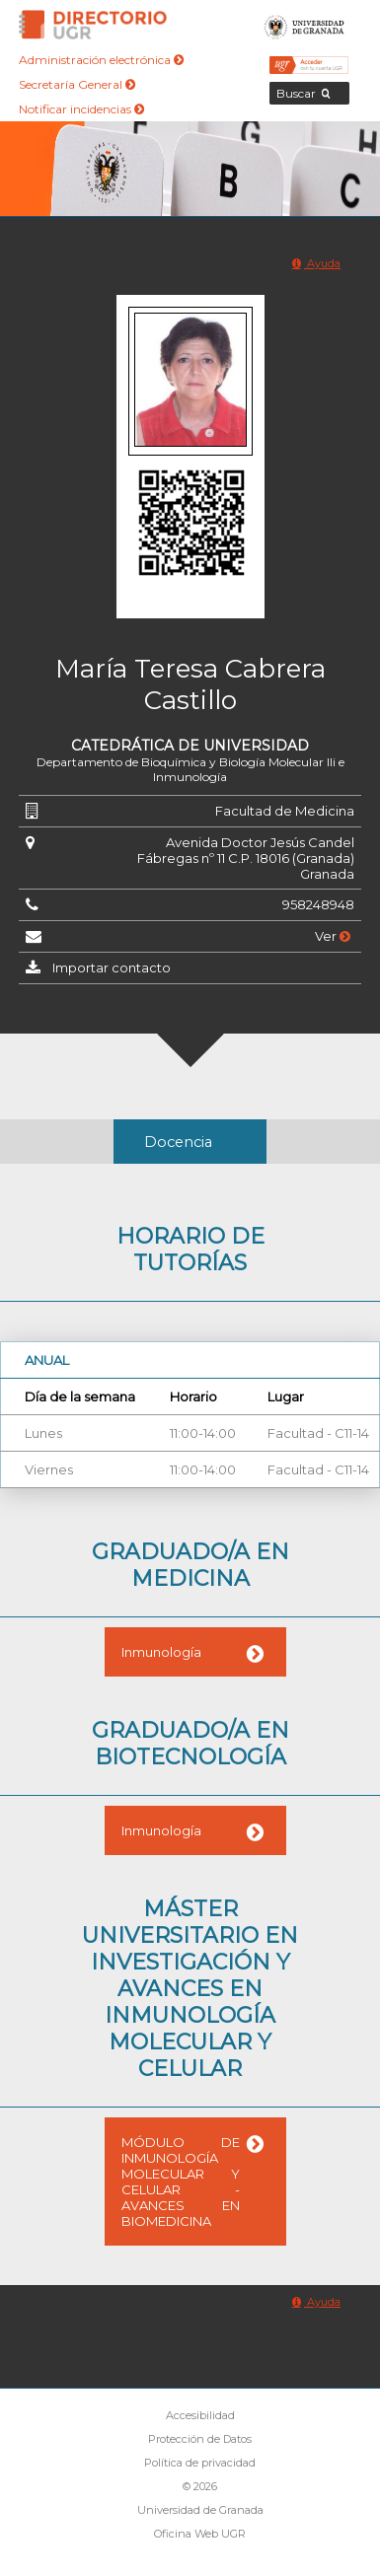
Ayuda (316, 263)
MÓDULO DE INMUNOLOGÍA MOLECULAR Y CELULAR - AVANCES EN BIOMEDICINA (180, 2181)
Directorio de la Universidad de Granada (93, 24)
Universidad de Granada (304, 24)
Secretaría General (77, 84)
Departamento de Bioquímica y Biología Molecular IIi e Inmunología (190, 769)
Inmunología (161, 1652)
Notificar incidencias (81, 109)
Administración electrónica (101, 59)
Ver (332, 936)
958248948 (318, 904)
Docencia (178, 1142)
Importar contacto (111, 967)
